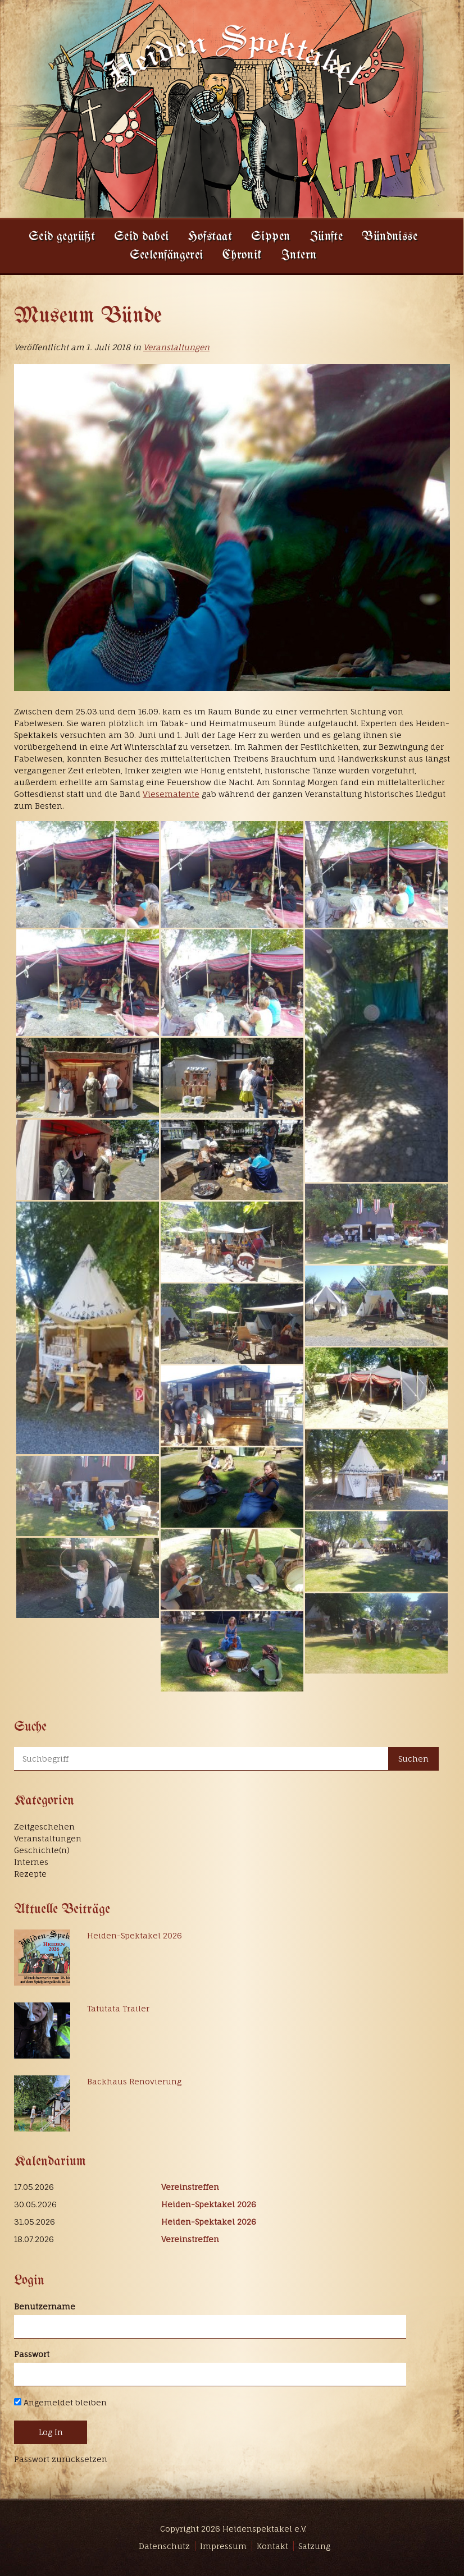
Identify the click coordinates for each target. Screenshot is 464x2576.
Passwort (31, 2354)
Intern (299, 255)
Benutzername (44, 2306)
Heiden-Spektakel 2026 (134, 1935)
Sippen (270, 237)
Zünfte (326, 237)
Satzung (314, 2546)
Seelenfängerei (166, 255)
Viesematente (171, 794)
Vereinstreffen (190, 2187)
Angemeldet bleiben (60, 2402)
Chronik (242, 255)
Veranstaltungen (176, 347)
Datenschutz (164, 2546)
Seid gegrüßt (62, 237)
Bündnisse (389, 237)
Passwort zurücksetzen (60, 2459)
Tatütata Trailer (118, 2008)
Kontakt (272, 2546)
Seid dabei (141, 237)
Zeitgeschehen (44, 1826)
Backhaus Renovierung (134, 2081)
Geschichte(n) (42, 1850)
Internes (31, 1862)
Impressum (223, 2546)
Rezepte (30, 1873)
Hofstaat (210, 237)
